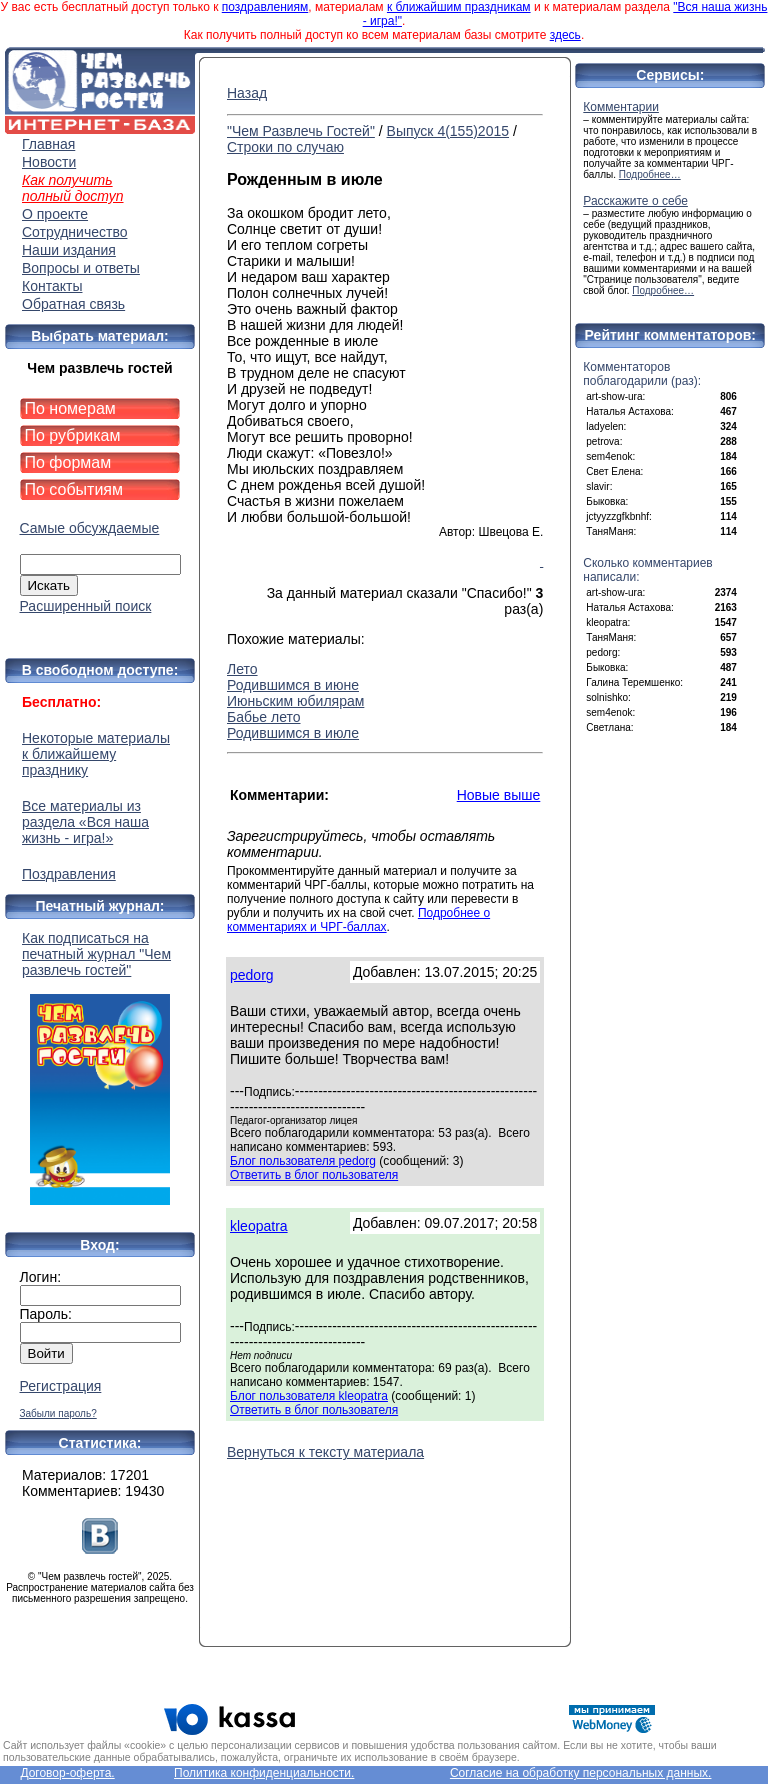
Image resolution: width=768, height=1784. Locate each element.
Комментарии (621, 107)
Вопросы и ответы (81, 268)
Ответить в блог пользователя (314, 1175)
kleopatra (259, 1226)
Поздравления (69, 874)
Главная (48, 144)
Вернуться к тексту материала (325, 1452)
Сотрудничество (74, 232)
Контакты (52, 286)
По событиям (74, 489)
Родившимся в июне (293, 685)
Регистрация (61, 1386)
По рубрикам (73, 435)
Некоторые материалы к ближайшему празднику (96, 754)
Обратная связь (73, 304)
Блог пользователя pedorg (303, 1161)
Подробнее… (650, 174)
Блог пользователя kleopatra (309, 1396)
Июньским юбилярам (295, 701)
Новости (49, 162)
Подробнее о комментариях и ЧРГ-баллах (358, 920)
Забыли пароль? (58, 1413)
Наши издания (69, 250)
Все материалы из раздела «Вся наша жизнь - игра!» (85, 822)
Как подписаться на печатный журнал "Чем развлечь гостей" (100, 1067)
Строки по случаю (285, 147)
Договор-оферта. (67, 1773)
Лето (242, 669)
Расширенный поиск (86, 606)
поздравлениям (265, 7)
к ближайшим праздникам (459, 7)
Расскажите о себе (635, 201)
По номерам (70, 408)
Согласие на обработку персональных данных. (581, 1773)
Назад (247, 93)
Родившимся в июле (293, 733)
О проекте (55, 214)
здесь (565, 35)
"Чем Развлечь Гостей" (301, 131)
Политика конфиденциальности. (264, 1773)
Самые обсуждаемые (90, 528)
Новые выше (499, 795)
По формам (68, 462)
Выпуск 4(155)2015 (448, 131)
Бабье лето (264, 717)
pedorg (252, 975)
